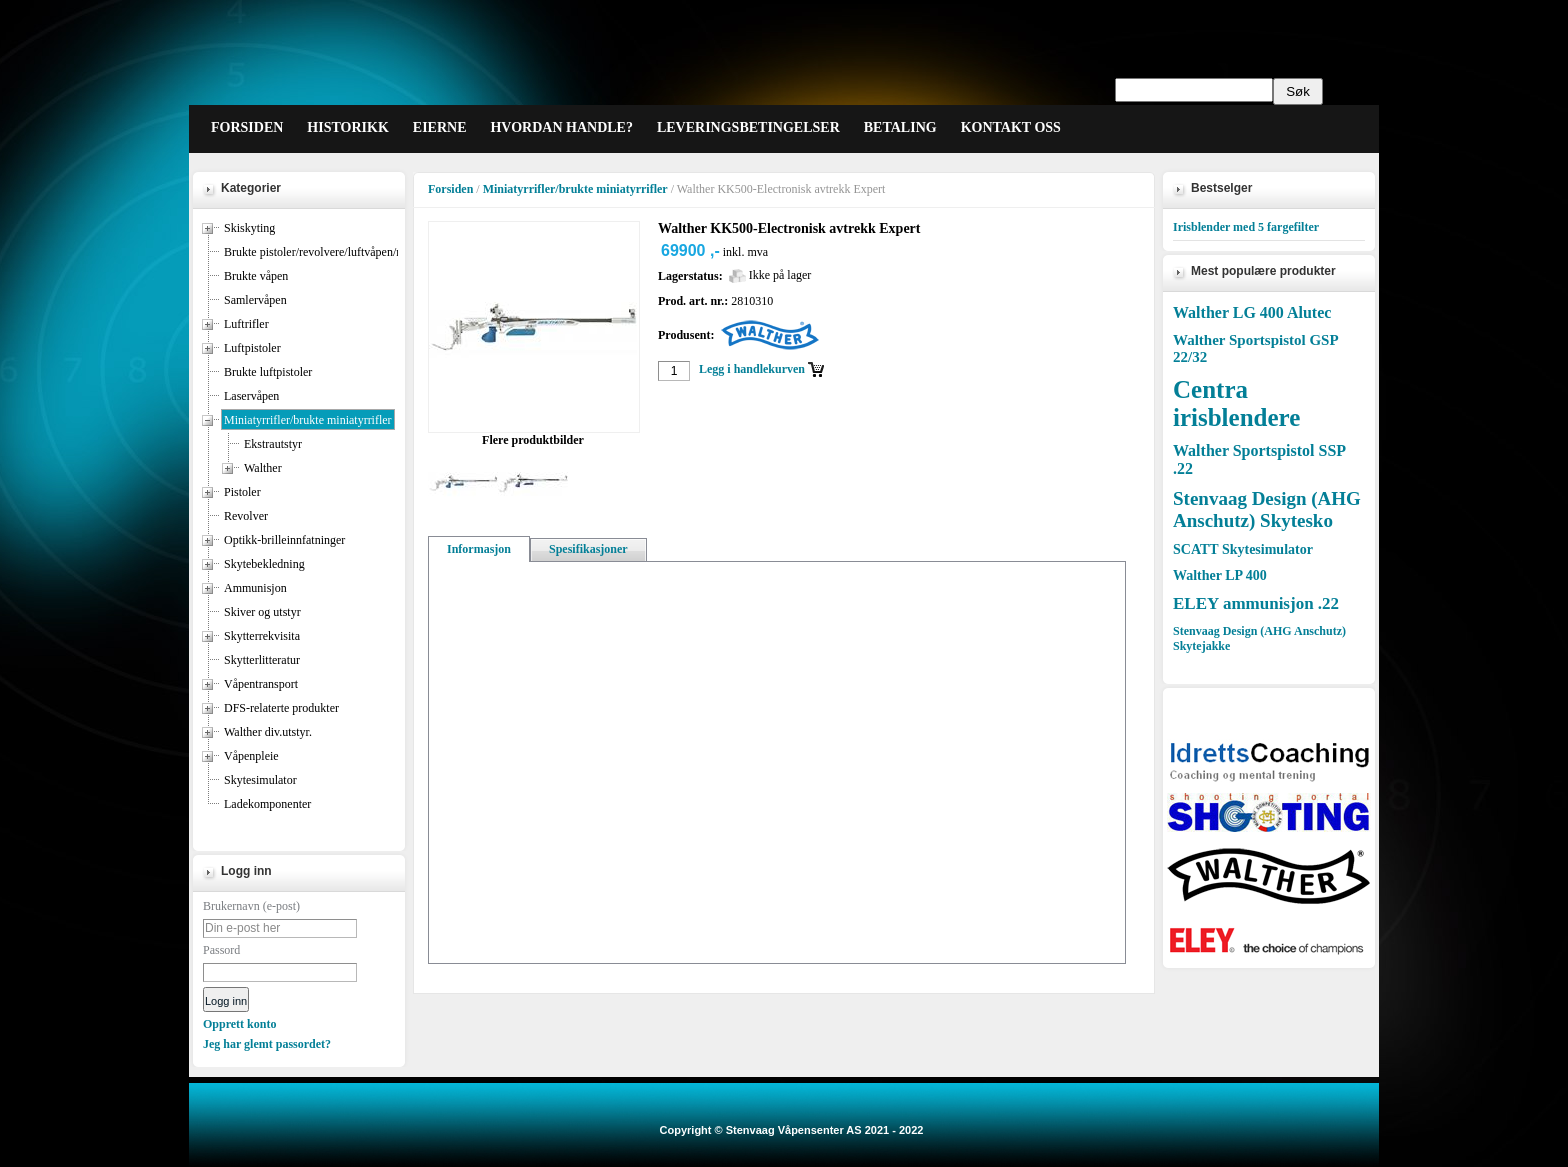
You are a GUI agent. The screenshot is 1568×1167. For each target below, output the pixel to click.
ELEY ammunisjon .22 (1256, 603)
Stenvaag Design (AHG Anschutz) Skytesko (1267, 509)
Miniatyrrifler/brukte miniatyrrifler (308, 420)
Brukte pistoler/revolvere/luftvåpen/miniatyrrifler (342, 252)
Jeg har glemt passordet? (267, 1044)
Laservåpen (251, 396)
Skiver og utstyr (262, 612)
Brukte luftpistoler (268, 372)
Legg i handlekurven (752, 369)
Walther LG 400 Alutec (1252, 312)
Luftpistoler (252, 348)
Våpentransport (261, 684)
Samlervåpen (255, 300)
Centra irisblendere (1236, 403)
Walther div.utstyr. (268, 732)
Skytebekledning (264, 564)
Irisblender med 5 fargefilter (1246, 227)
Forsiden (450, 189)
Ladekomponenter (267, 804)
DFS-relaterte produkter (281, 708)
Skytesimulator (260, 780)
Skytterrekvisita (262, 636)
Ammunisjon (255, 588)
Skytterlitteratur (262, 660)
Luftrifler (246, 324)
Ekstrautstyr (273, 444)
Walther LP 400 (1220, 575)
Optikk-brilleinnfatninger (284, 540)
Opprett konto (239, 1024)
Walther (263, 468)
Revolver (246, 516)
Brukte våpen (256, 276)
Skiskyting (249, 228)
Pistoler (242, 492)
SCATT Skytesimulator (1243, 549)
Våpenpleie (251, 756)
